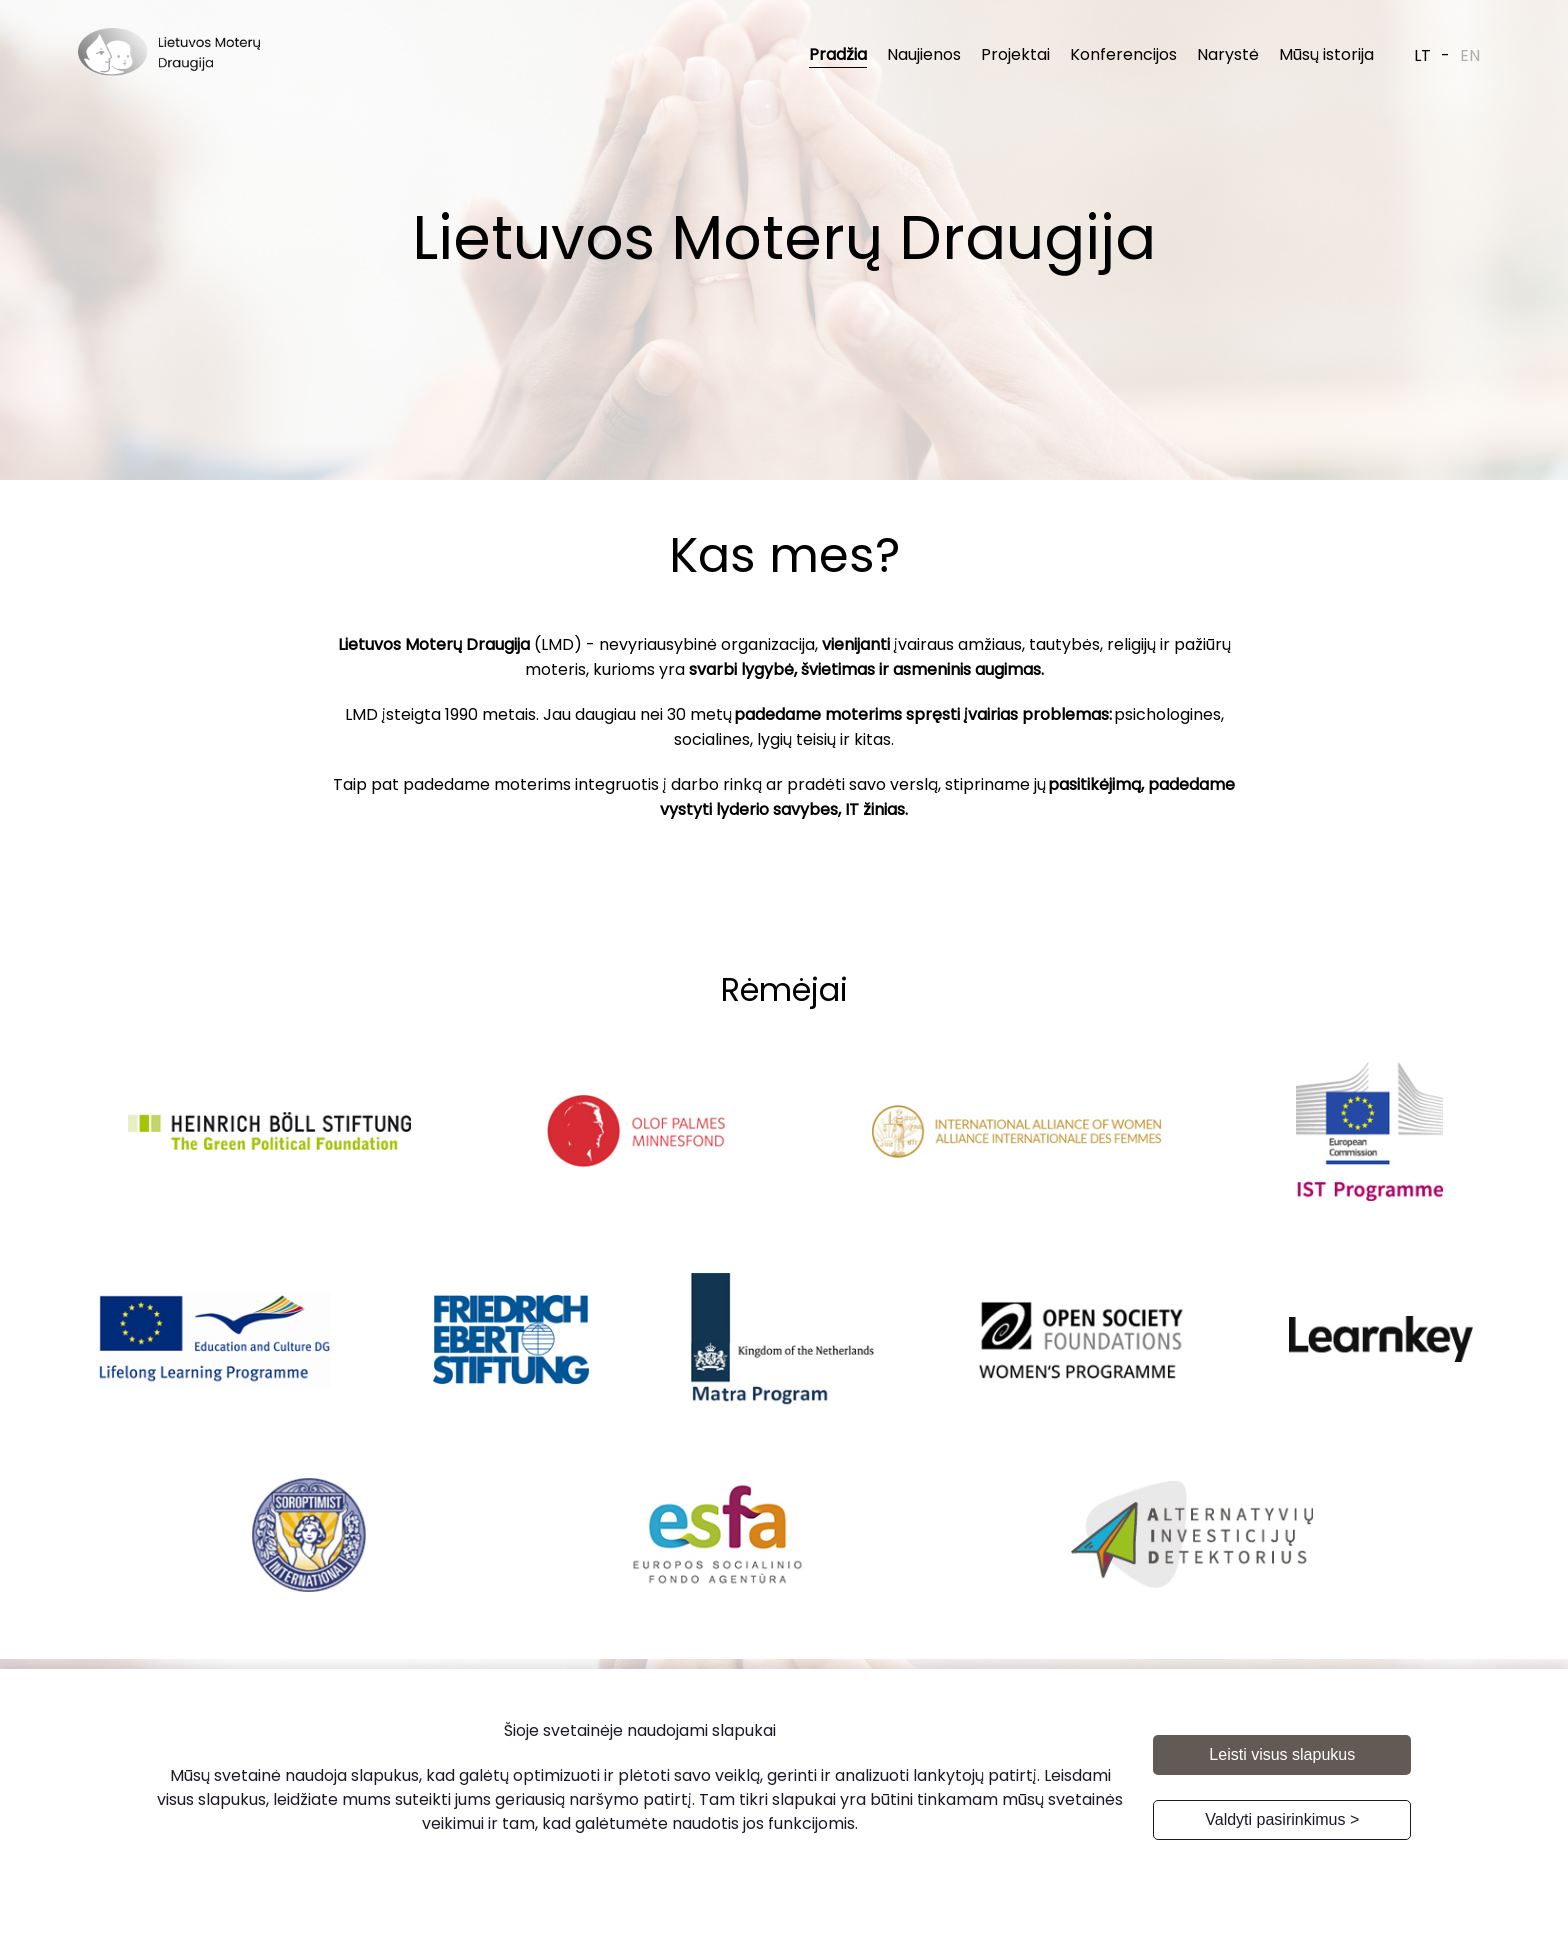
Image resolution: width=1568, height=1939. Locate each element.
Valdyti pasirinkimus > (1282, 1819)
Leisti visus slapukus (1282, 1754)
